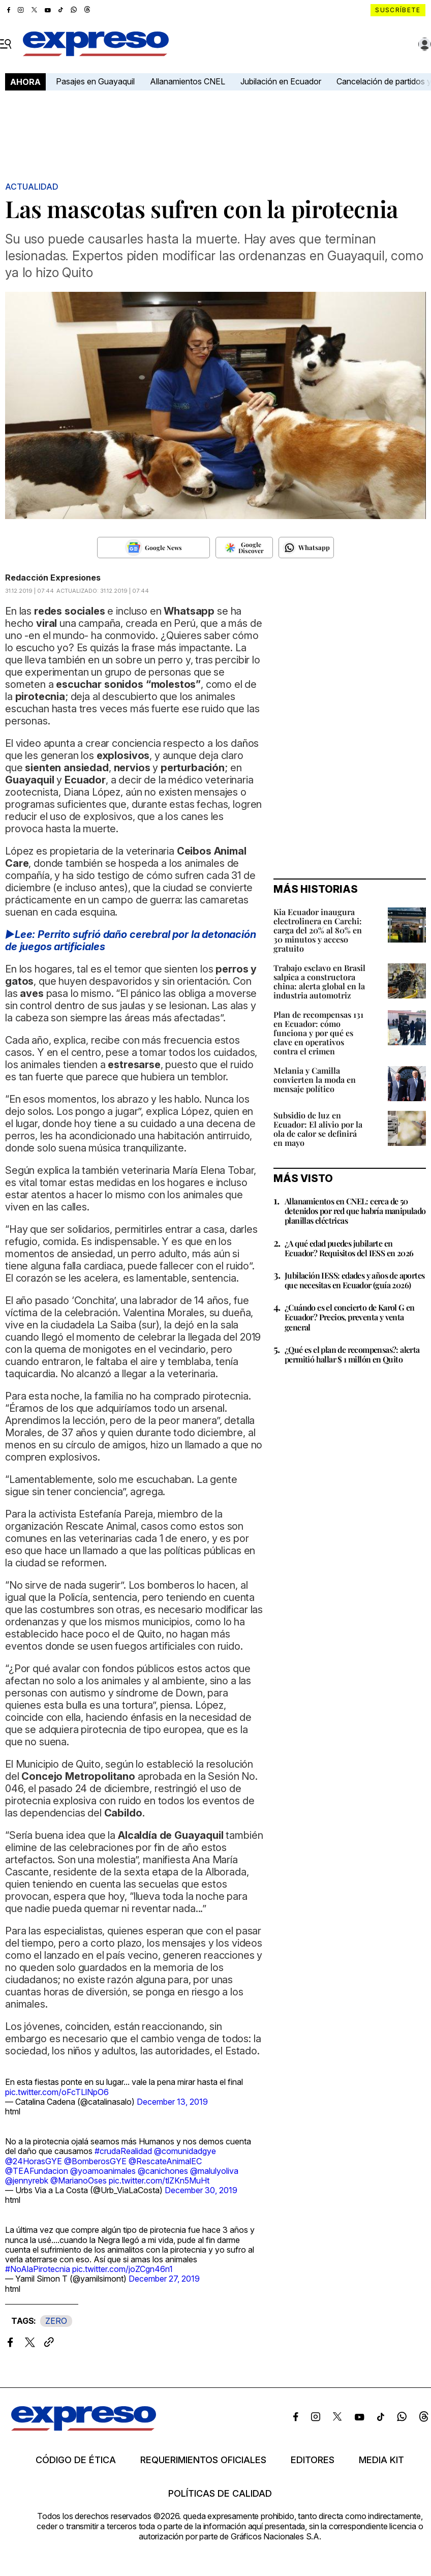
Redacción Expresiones (53, 577)
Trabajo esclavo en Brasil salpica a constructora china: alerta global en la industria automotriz (319, 981)
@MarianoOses (78, 2180)
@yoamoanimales (103, 2171)
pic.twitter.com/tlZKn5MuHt (159, 2180)
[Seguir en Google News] (153, 547)
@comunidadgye (185, 2151)
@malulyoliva (214, 2171)
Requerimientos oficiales (203, 2460)
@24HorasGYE (33, 2161)
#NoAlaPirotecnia (37, 2269)
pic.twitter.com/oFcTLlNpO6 (57, 2092)
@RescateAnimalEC (165, 2161)
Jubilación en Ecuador (280, 81)
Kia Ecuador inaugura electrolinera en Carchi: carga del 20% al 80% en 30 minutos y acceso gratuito (317, 930)
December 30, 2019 (201, 2190)
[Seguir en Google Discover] (244, 547)
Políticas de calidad (220, 2493)
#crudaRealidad (123, 2151)
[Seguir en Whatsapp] (306, 547)
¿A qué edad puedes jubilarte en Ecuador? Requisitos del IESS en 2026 (349, 1248)
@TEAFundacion (36, 2171)
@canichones (163, 2171)
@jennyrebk (26, 2180)
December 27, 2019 (164, 2279)
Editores (312, 2460)
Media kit (381, 2460)
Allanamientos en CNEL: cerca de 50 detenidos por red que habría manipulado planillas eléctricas (355, 1211)
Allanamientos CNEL (187, 81)
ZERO (56, 2321)
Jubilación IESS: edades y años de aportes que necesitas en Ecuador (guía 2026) (354, 1280)
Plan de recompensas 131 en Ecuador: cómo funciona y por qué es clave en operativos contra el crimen (318, 1032)
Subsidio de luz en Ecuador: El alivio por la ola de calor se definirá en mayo (317, 1129)
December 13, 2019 (172, 2102)
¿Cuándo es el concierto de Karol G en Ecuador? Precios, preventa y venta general (350, 1317)
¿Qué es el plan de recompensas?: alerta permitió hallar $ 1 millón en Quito (352, 1354)
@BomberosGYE (95, 2161)
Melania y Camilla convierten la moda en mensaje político (314, 1079)
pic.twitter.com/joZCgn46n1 (122, 2269)
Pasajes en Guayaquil (95, 81)
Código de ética (76, 2460)
